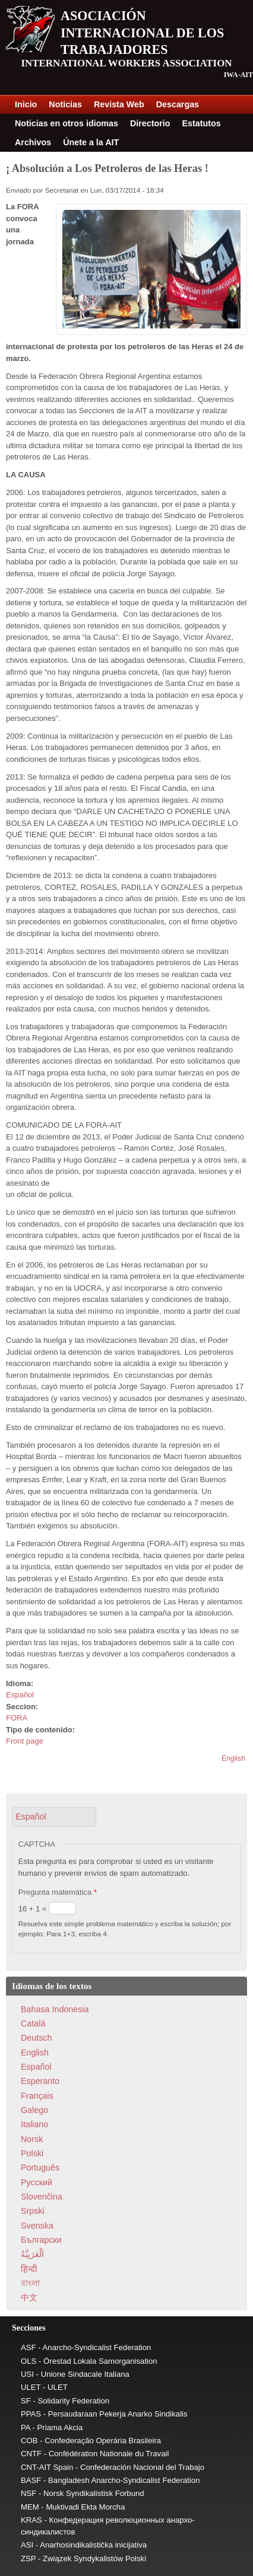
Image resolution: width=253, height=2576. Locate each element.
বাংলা (30, 2283)
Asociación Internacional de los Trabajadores (142, 32)
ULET (30, 2387)
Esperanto (40, 2081)
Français (37, 2096)
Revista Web (119, 104)
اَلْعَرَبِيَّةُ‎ (32, 2254)
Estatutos (201, 123)
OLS (28, 2361)
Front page (24, 1741)
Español (20, 1694)
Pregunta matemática (57, 1892)
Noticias (65, 104)
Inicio (26, 104)
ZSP (28, 2558)
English (233, 1758)
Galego (34, 2110)
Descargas (177, 104)
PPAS (31, 2413)
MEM (30, 2506)
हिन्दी (29, 2269)
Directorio (150, 123)
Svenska (37, 2225)
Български (41, 2240)
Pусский (36, 2182)
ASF (28, 2347)
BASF (31, 2480)
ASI (27, 2544)
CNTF (31, 2453)
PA (25, 2427)
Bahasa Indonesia (54, 2009)
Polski (32, 2153)
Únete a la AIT (91, 142)
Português (40, 2167)
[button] (54, 1817)
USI (27, 2374)
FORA (16, 1717)
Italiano (34, 2124)
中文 (29, 2297)
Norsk (32, 2139)
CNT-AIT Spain (47, 2467)
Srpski (33, 2211)
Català (33, 2023)
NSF (28, 2493)
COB (29, 2440)
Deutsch (36, 2037)
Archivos (33, 142)
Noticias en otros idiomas (66, 123)
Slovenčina (41, 2196)
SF (26, 2400)
